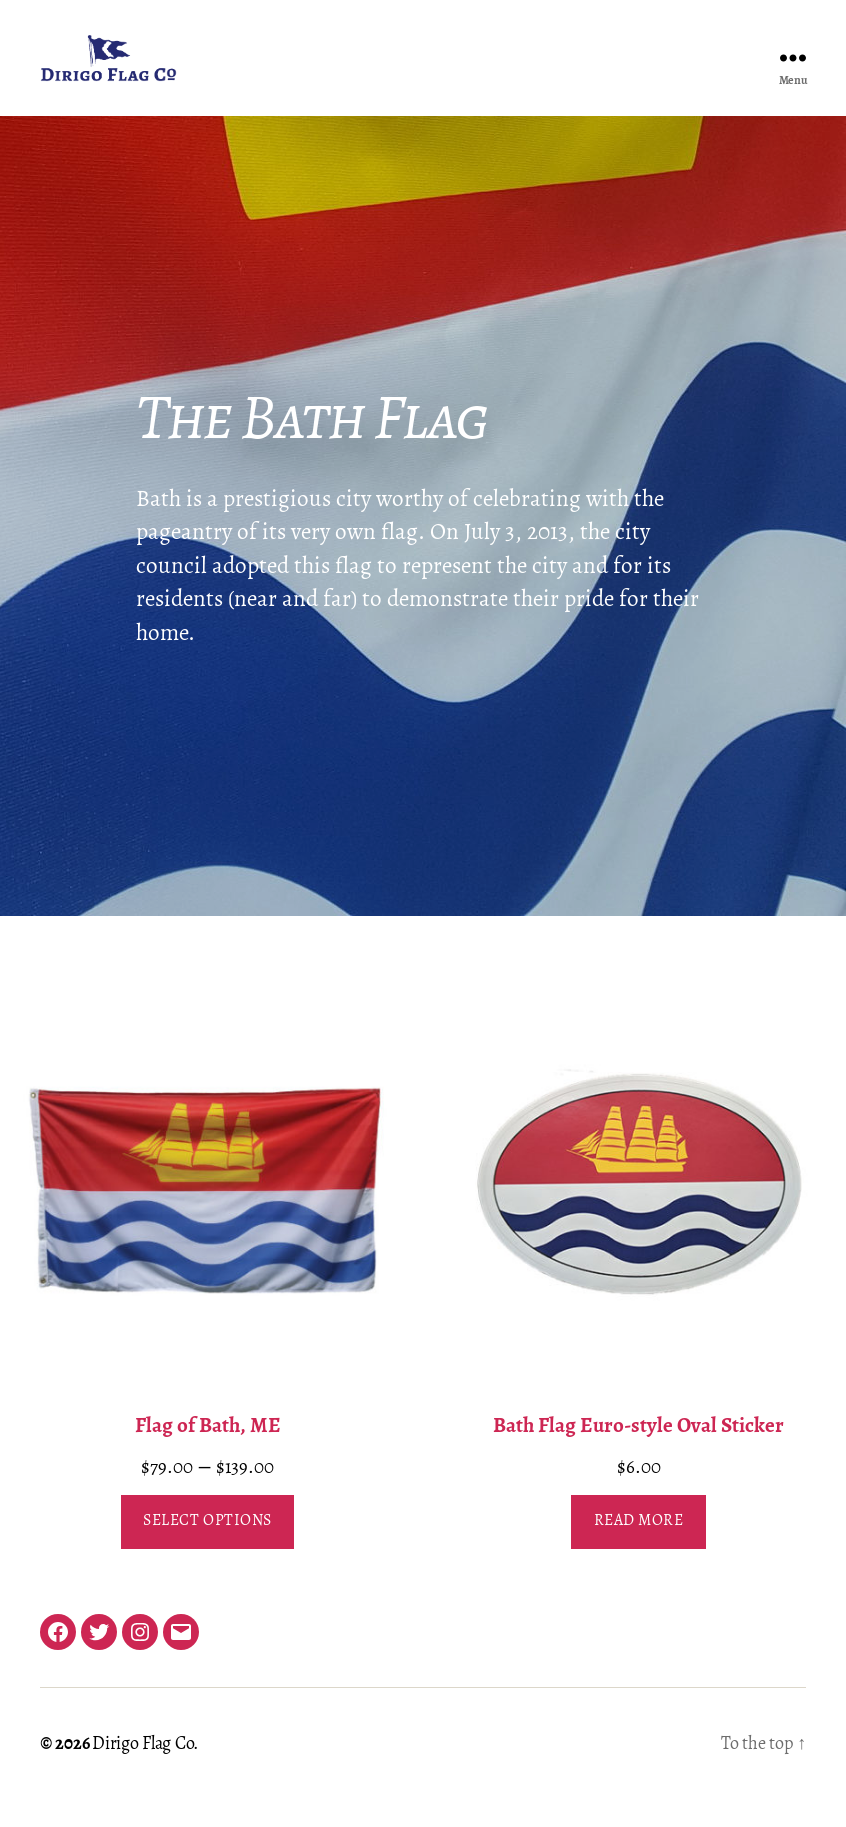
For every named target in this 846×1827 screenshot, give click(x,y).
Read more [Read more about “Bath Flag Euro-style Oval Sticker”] (639, 1551)
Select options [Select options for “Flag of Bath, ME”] (207, 1551)
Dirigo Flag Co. (145, 1774)
